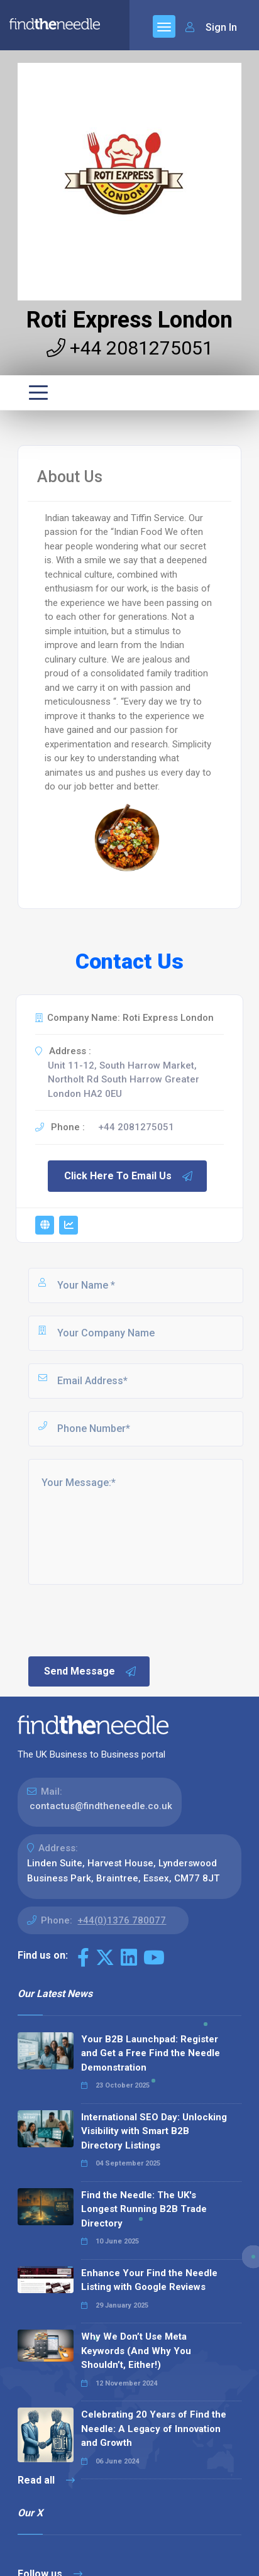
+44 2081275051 (130, 348)
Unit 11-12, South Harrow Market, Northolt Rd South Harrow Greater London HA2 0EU (123, 1079)
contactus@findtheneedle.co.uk (101, 1806)
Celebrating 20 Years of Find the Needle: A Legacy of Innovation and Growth (153, 2428)
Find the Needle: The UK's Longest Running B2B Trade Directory (144, 2209)
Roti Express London (129, 320)
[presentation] (122, 1619)
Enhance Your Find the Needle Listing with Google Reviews (149, 2280)
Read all (46, 2480)
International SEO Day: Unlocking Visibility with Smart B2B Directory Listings (154, 2131)
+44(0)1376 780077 (121, 1920)
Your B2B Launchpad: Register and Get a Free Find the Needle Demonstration (150, 2053)
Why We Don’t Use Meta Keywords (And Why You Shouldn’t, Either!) (136, 2350)
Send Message (90, 1671)
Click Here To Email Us (129, 1176)
